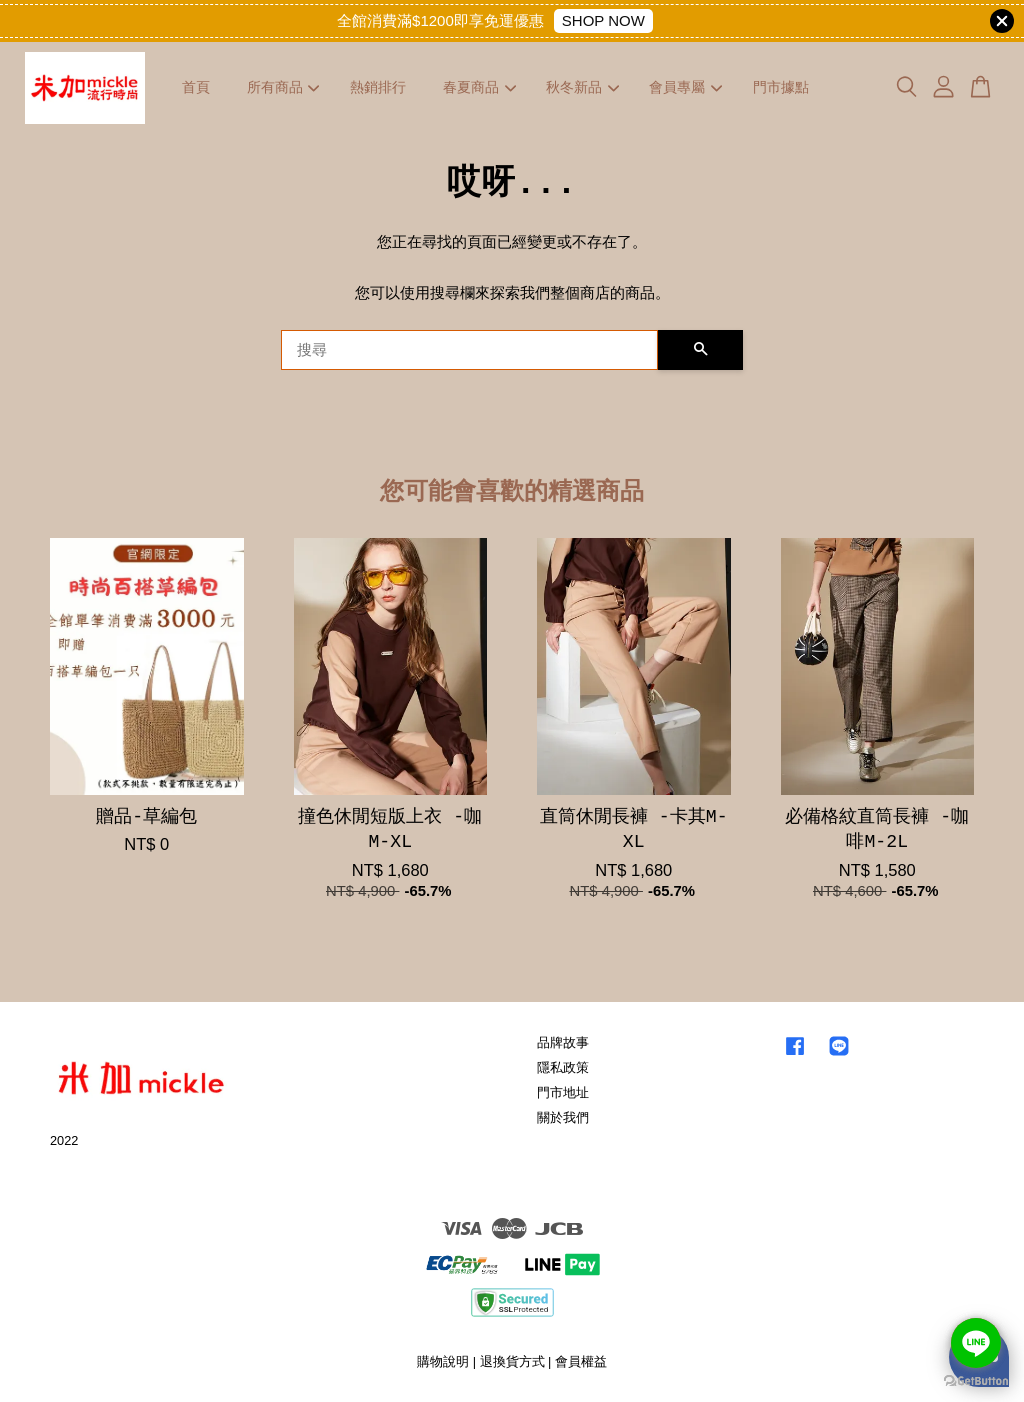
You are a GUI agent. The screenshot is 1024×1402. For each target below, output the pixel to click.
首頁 (196, 87)
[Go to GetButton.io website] (976, 1381)
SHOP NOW (603, 20)
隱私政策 (563, 1067)
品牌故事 (563, 1042)
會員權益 (581, 1361)
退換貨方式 (512, 1361)
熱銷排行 (378, 87)
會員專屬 (685, 87)
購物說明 (443, 1361)
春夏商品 (479, 87)
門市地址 (563, 1092)
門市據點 (781, 87)
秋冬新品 (582, 87)
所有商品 (283, 87)
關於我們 (563, 1117)
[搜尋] (469, 350)
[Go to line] (976, 1343)
